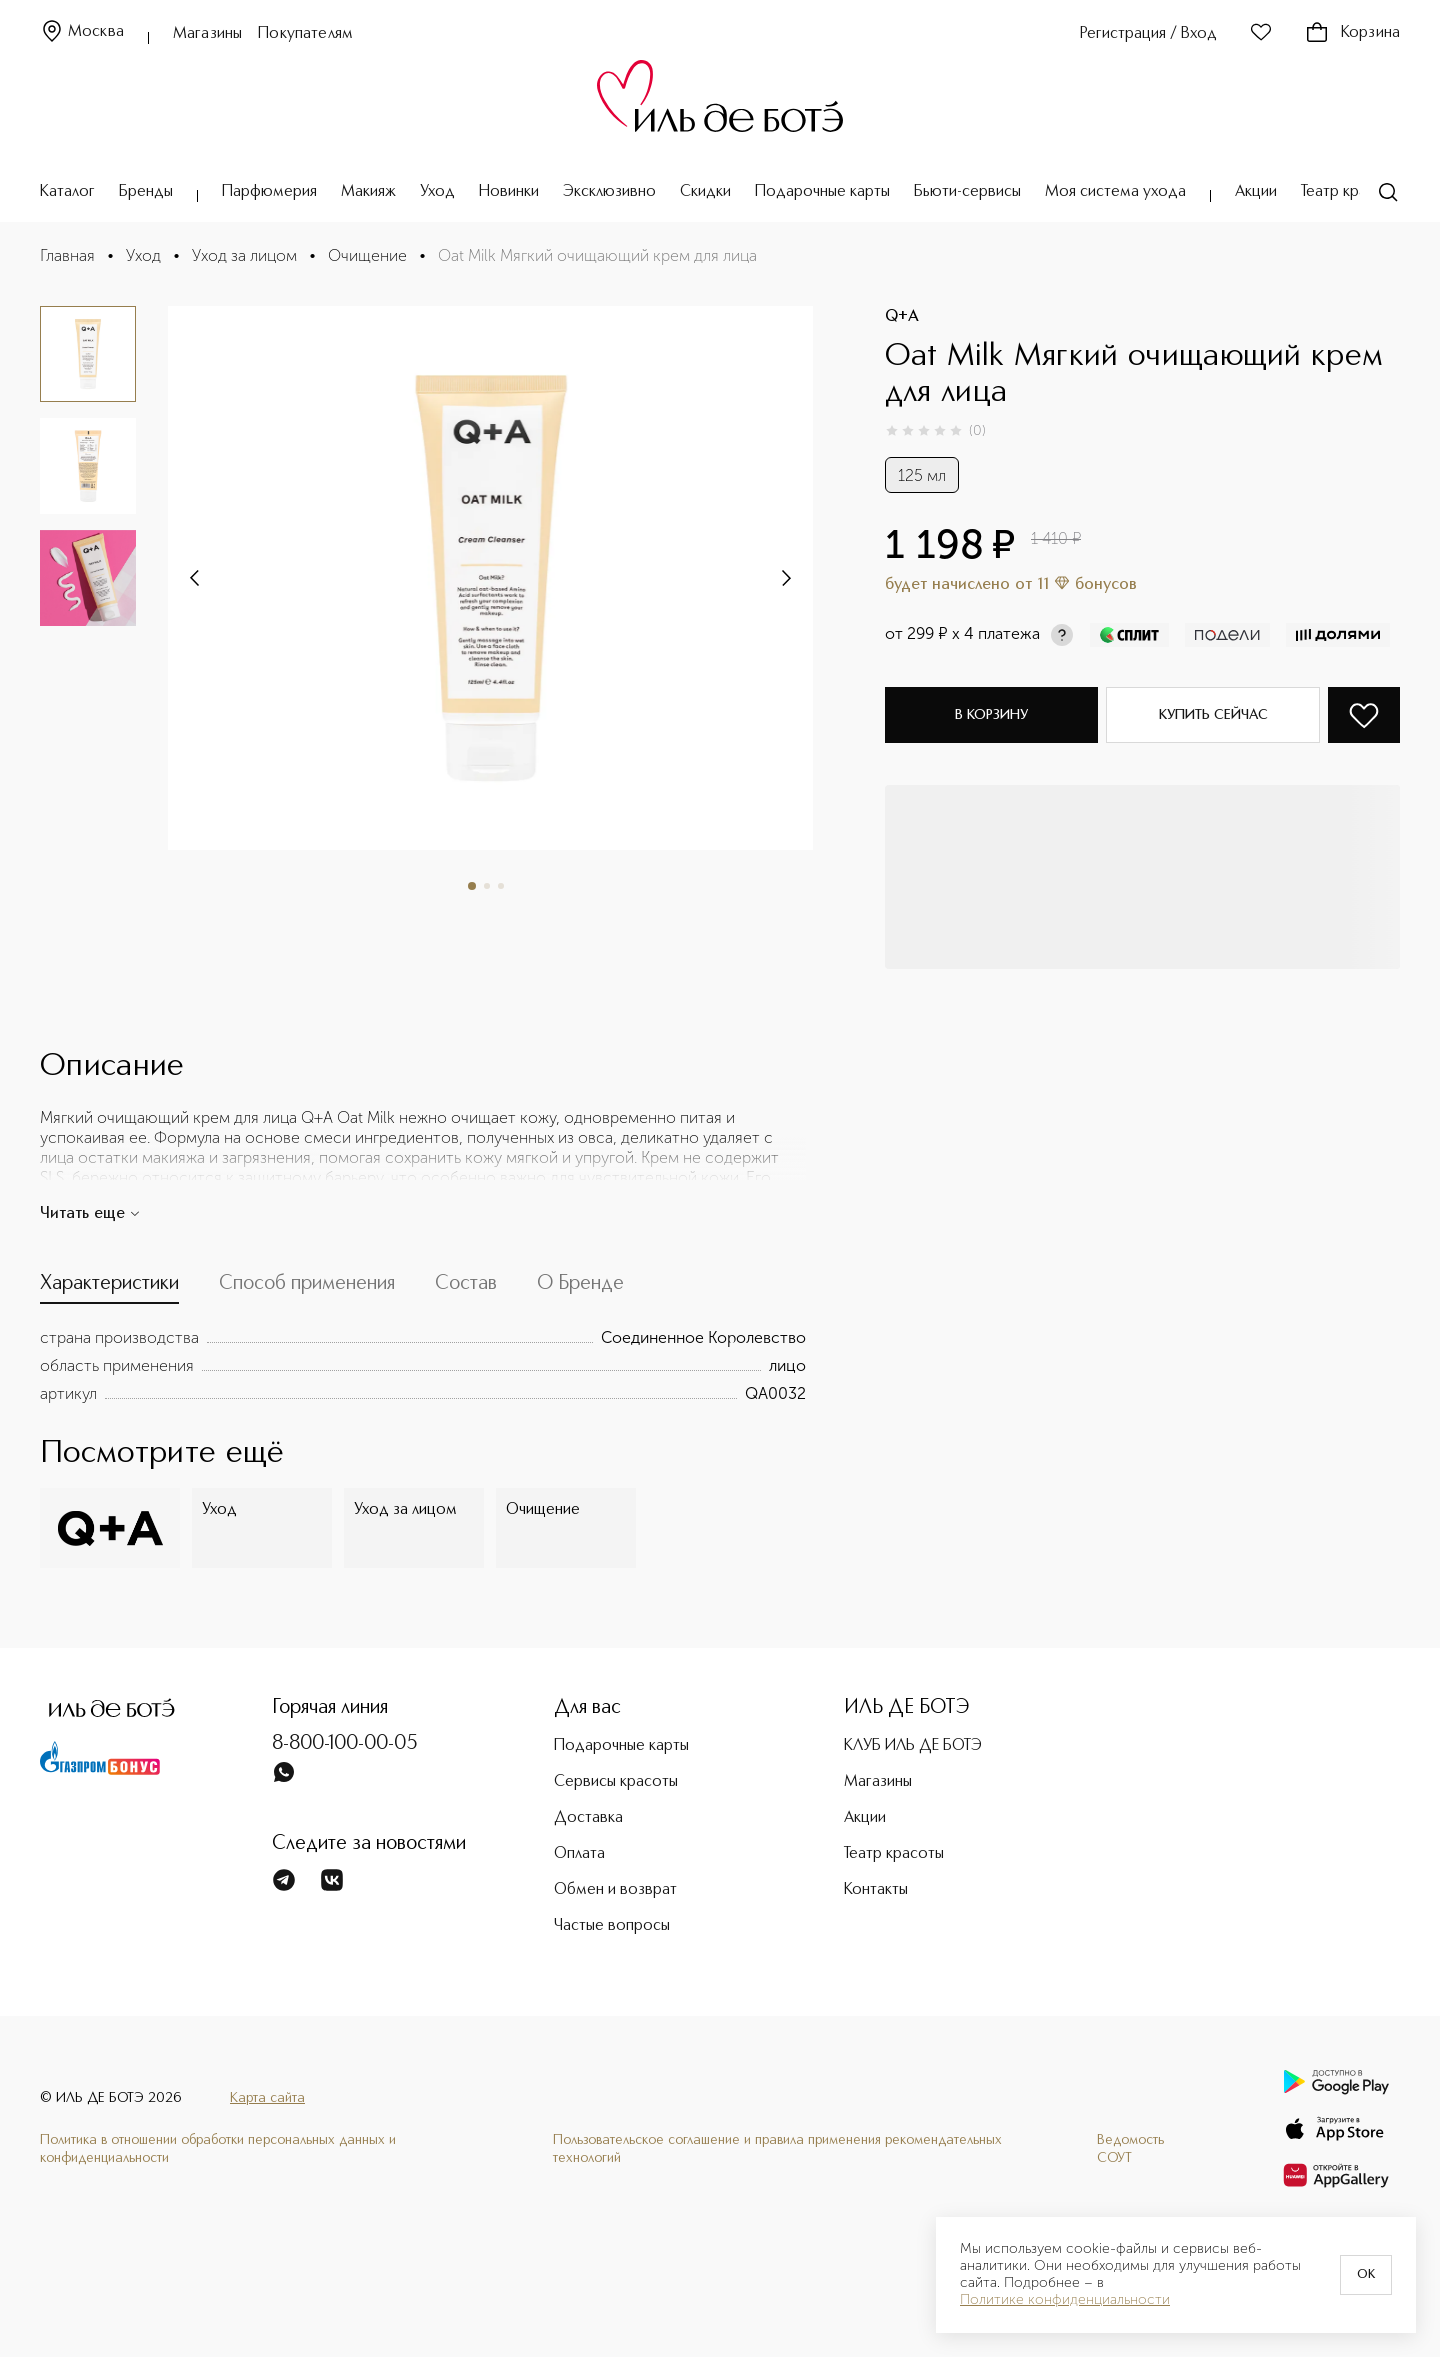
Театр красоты (1351, 192)
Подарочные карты (822, 192)
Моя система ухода (1115, 192)
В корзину (991, 715)
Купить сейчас (1213, 715)
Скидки (705, 192)
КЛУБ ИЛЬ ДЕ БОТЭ (913, 1746)
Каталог (67, 192)
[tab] (109, 1288)
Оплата (579, 1854)
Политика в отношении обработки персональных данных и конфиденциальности (218, 2149)
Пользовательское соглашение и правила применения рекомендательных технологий (777, 2149)
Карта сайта (267, 2098)
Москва (82, 32)
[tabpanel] (423, 1366)
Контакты (876, 1890)
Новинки (509, 192)
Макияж (368, 192)
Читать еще (90, 1214)
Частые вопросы (612, 1926)
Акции (1256, 192)
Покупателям (305, 34)
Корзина (1352, 33)
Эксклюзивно (609, 192)
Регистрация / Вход (1148, 34)
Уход (437, 192)
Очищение (367, 255)
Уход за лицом (244, 255)
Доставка (588, 1818)
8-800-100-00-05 (345, 1744)
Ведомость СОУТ (1130, 2149)
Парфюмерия (269, 192)
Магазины (207, 34)
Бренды (146, 192)
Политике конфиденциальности (1065, 2300)
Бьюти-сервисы (967, 192)
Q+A (902, 317)
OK (1366, 2275)
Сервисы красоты (616, 1782)
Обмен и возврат (615, 1890)
